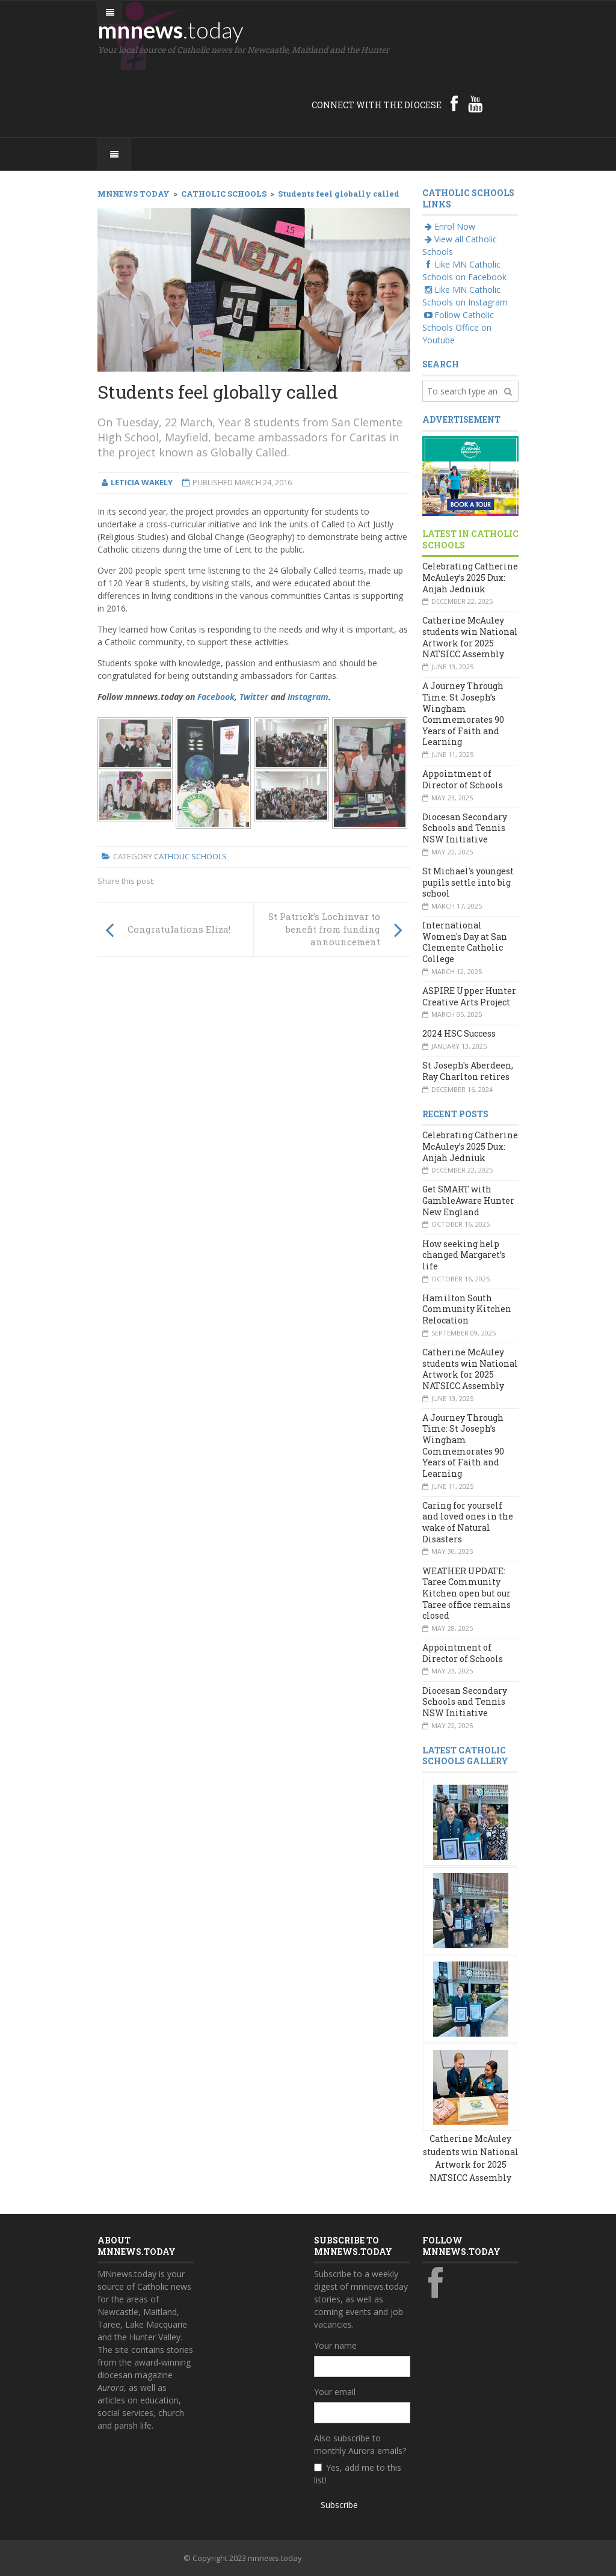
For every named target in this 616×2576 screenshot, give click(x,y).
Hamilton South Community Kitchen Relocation (466, 1309)
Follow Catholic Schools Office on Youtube (458, 327)
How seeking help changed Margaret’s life (463, 1255)
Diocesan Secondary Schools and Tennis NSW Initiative (464, 828)
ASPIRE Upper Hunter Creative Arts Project (469, 996)
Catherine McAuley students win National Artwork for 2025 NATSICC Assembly (470, 637)
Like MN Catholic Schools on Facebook (464, 271)
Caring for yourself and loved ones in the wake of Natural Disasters (467, 1522)
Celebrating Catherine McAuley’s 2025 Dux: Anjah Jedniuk (470, 577)
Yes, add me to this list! (357, 2474)
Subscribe (339, 2504)
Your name (335, 2345)
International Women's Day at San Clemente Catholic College (464, 941)
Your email (335, 2391)
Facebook (216, 696)
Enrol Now (448, 226)
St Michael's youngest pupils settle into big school (468, 882)
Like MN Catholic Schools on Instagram (465, 296)
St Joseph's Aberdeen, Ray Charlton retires (467, 1071)
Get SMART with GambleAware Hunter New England (468, 1200)
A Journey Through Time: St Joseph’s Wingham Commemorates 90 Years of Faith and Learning (463, 713)
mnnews (170, 29)
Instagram (308, 696)
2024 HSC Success (459, 1033)
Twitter (253, 696)
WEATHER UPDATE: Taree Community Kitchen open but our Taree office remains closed (466, 1593)
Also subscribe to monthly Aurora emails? (360, 2444)
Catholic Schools (190, 856)
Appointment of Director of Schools (462, 779)
